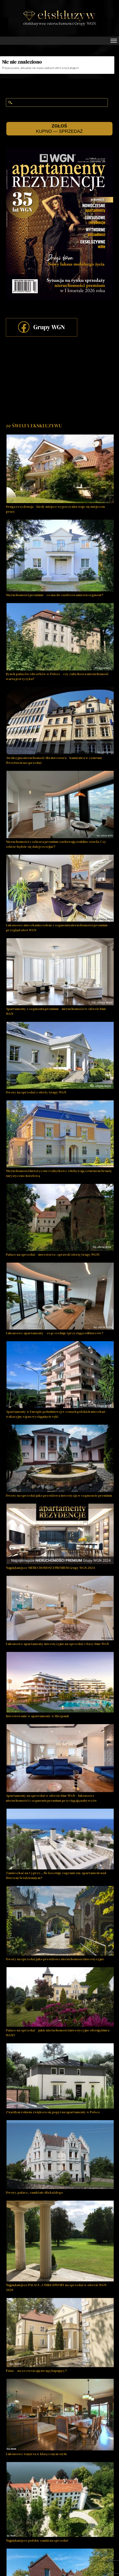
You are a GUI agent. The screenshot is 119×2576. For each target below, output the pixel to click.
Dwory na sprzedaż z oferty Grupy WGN (36, 1092)
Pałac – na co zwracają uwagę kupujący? (36, 2370)
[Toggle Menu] (113, 41)
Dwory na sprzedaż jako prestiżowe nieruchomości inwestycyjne (55, 1959)
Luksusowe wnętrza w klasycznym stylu (36, 2454)
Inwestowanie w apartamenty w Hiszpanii (37, 1716)
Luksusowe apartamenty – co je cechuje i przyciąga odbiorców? (54, 1333)
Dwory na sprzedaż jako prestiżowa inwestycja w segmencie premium (59, 1495)
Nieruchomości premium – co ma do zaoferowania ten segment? (54, 595)
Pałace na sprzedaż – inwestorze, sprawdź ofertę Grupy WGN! (53, 1254)
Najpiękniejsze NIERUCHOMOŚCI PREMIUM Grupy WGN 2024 (50, 1567)
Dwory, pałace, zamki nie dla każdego (34, 2192)
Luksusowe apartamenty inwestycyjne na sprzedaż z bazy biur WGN (57, 1644)
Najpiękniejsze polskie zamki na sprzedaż (37, 2540)
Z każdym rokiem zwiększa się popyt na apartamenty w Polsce (53, 2112)
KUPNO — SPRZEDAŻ (59, 128)
